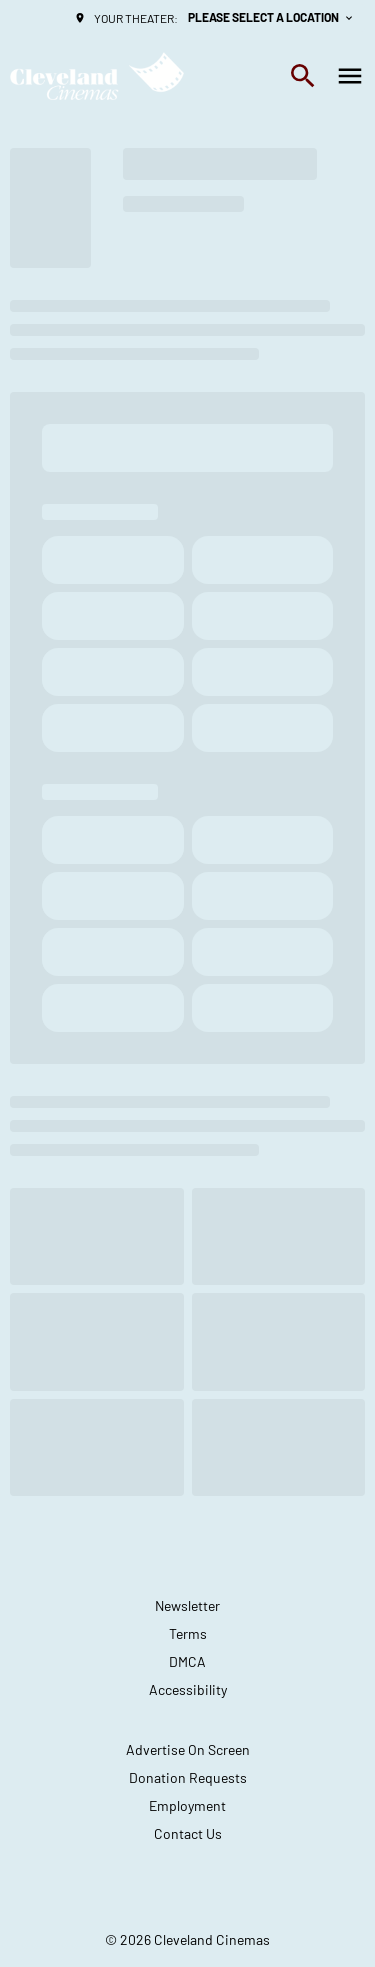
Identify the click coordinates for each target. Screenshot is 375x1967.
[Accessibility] (188, 1690)
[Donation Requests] (188, 1778)
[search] (303, 76)
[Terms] (188, 1634)
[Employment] (187, 1806)
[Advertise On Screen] (188, 1750)
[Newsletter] (187, 1606)
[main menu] (350, 76)
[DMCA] (187, 1662)
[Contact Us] (188, 1834)
